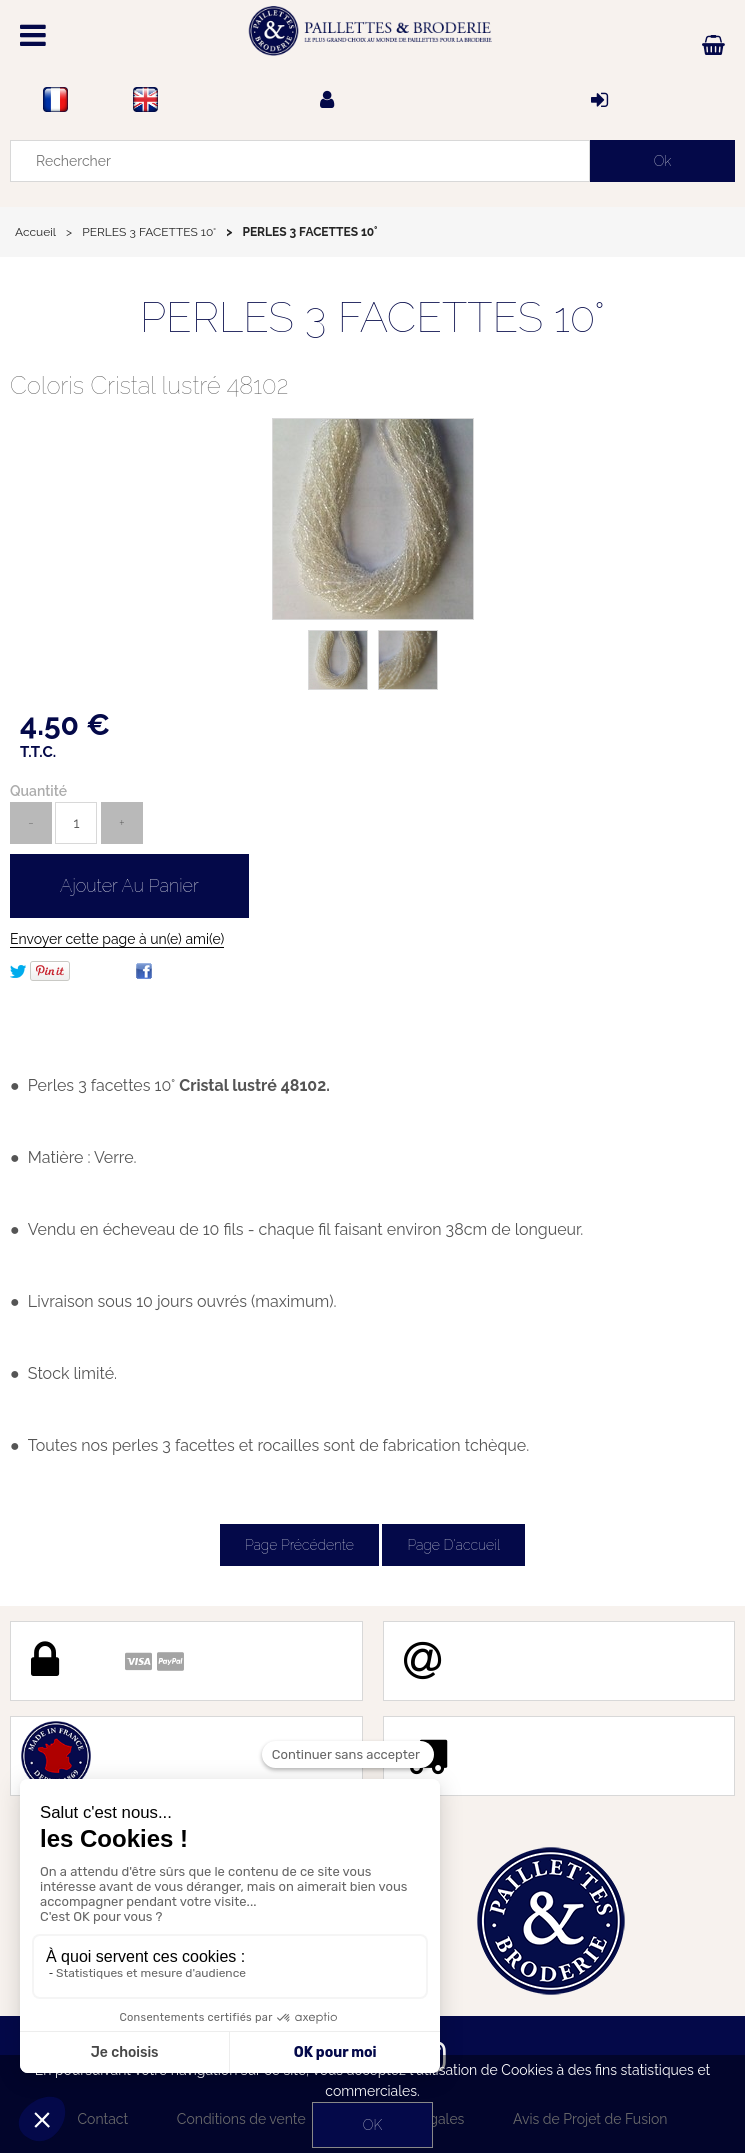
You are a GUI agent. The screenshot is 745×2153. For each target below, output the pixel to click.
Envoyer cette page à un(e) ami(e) (117, 939)
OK (372, 2125)
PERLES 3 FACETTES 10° (372, 317)
